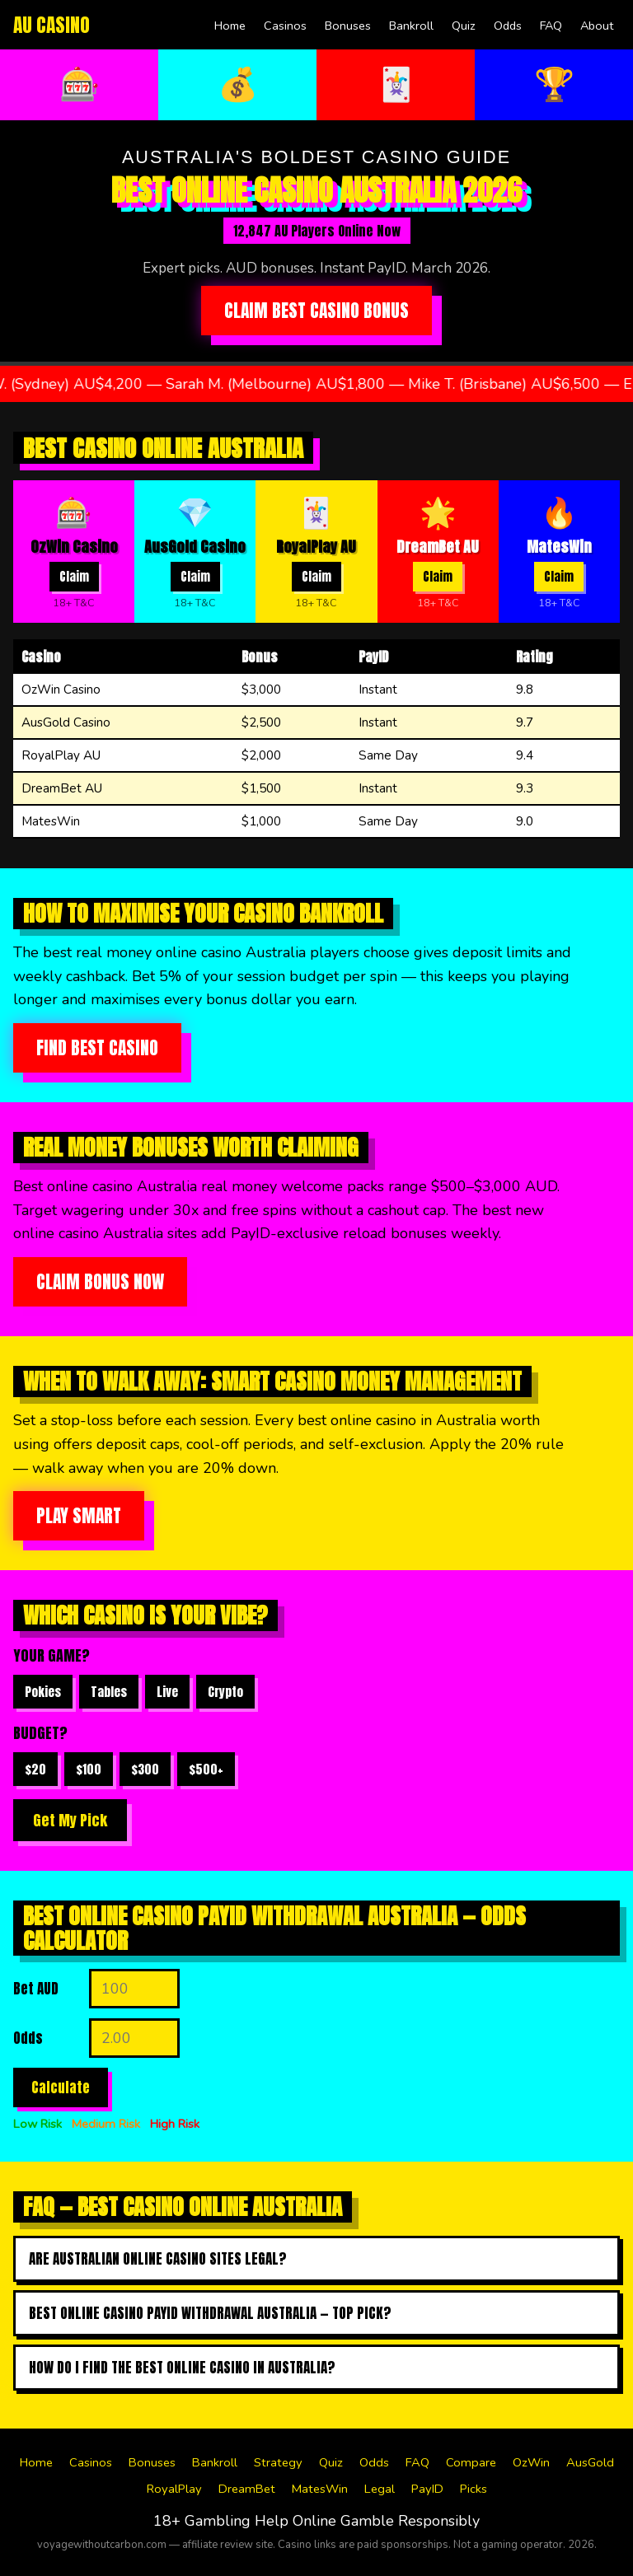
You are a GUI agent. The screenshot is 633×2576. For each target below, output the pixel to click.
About (596, 25)
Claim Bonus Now (100, 1282)
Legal (379, 2488)
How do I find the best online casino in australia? (182, 2367)
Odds (508, 25)
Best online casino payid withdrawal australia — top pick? (210, 2313)
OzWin (531, 2462)
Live (167, 1691)
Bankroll (411, 25)
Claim (74, 577)
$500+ (206, 1769)
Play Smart (78, 1516)
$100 (88, 1769)
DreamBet (246, 2488)
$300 (145, 1769)
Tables (109, 1691)
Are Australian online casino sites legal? (158, 2259)
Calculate (60, 2087)
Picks (473, 2488)
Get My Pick (70, 1820)
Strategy (278, 2462)
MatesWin (320, 2488)
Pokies (43, 1691)
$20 (35, 1769)
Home (230, 25)
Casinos (285, 25)
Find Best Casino (97, 1048)
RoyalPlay (174, 2488)
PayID (427, 2488)
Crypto (225, 1691)
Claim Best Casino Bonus (316, 310)
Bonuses (348, 25)
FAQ (551, 25)
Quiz (464, 25)
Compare (471, 2462)
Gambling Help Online (260, 2521)
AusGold (590, 2462)
